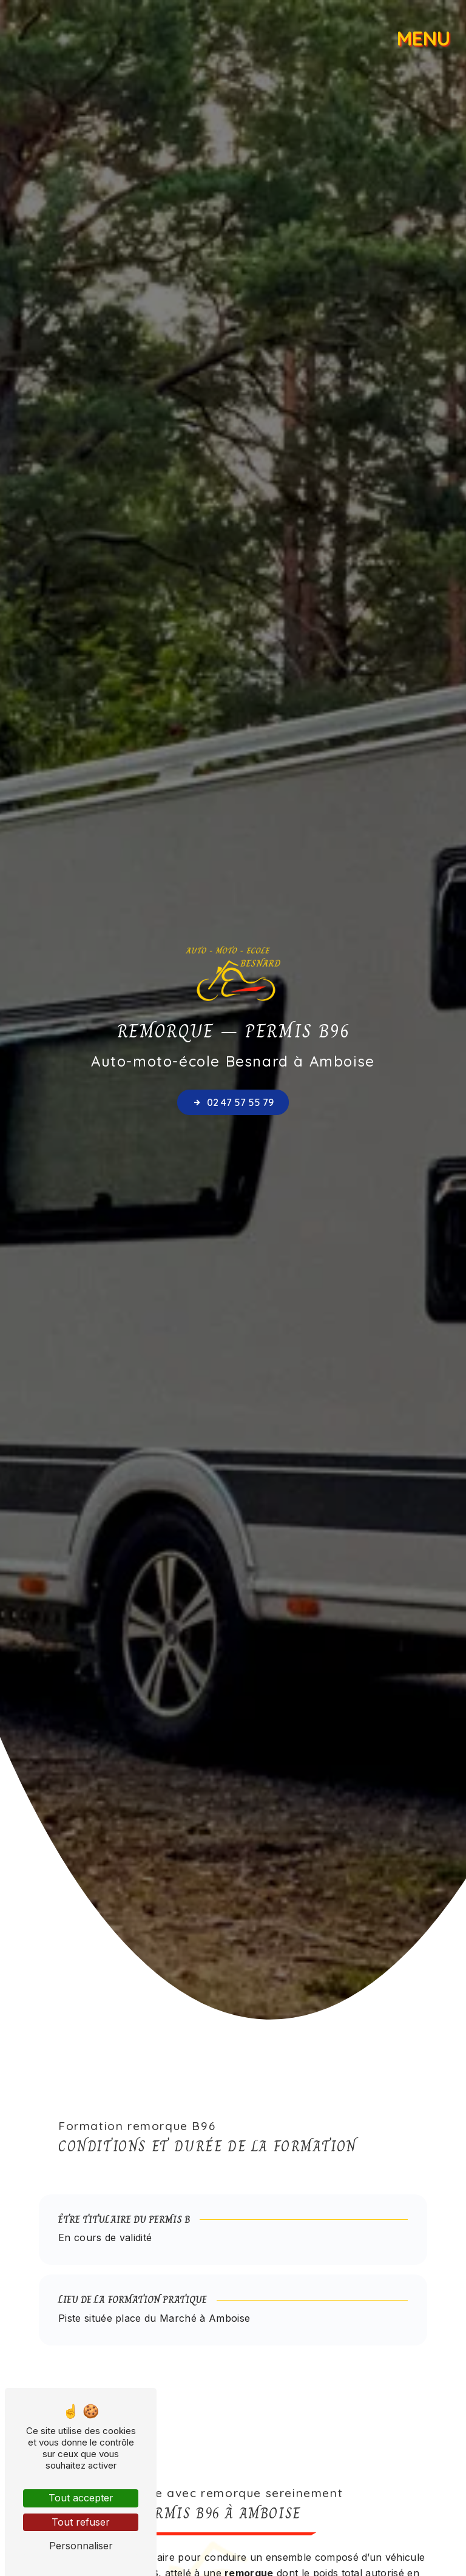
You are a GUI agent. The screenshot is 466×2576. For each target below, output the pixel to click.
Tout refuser (81, 2522)
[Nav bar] (426, 33)
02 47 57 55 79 (233, 1102)
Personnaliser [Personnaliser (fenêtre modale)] (81, 2546)
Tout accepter (81, 2498)
